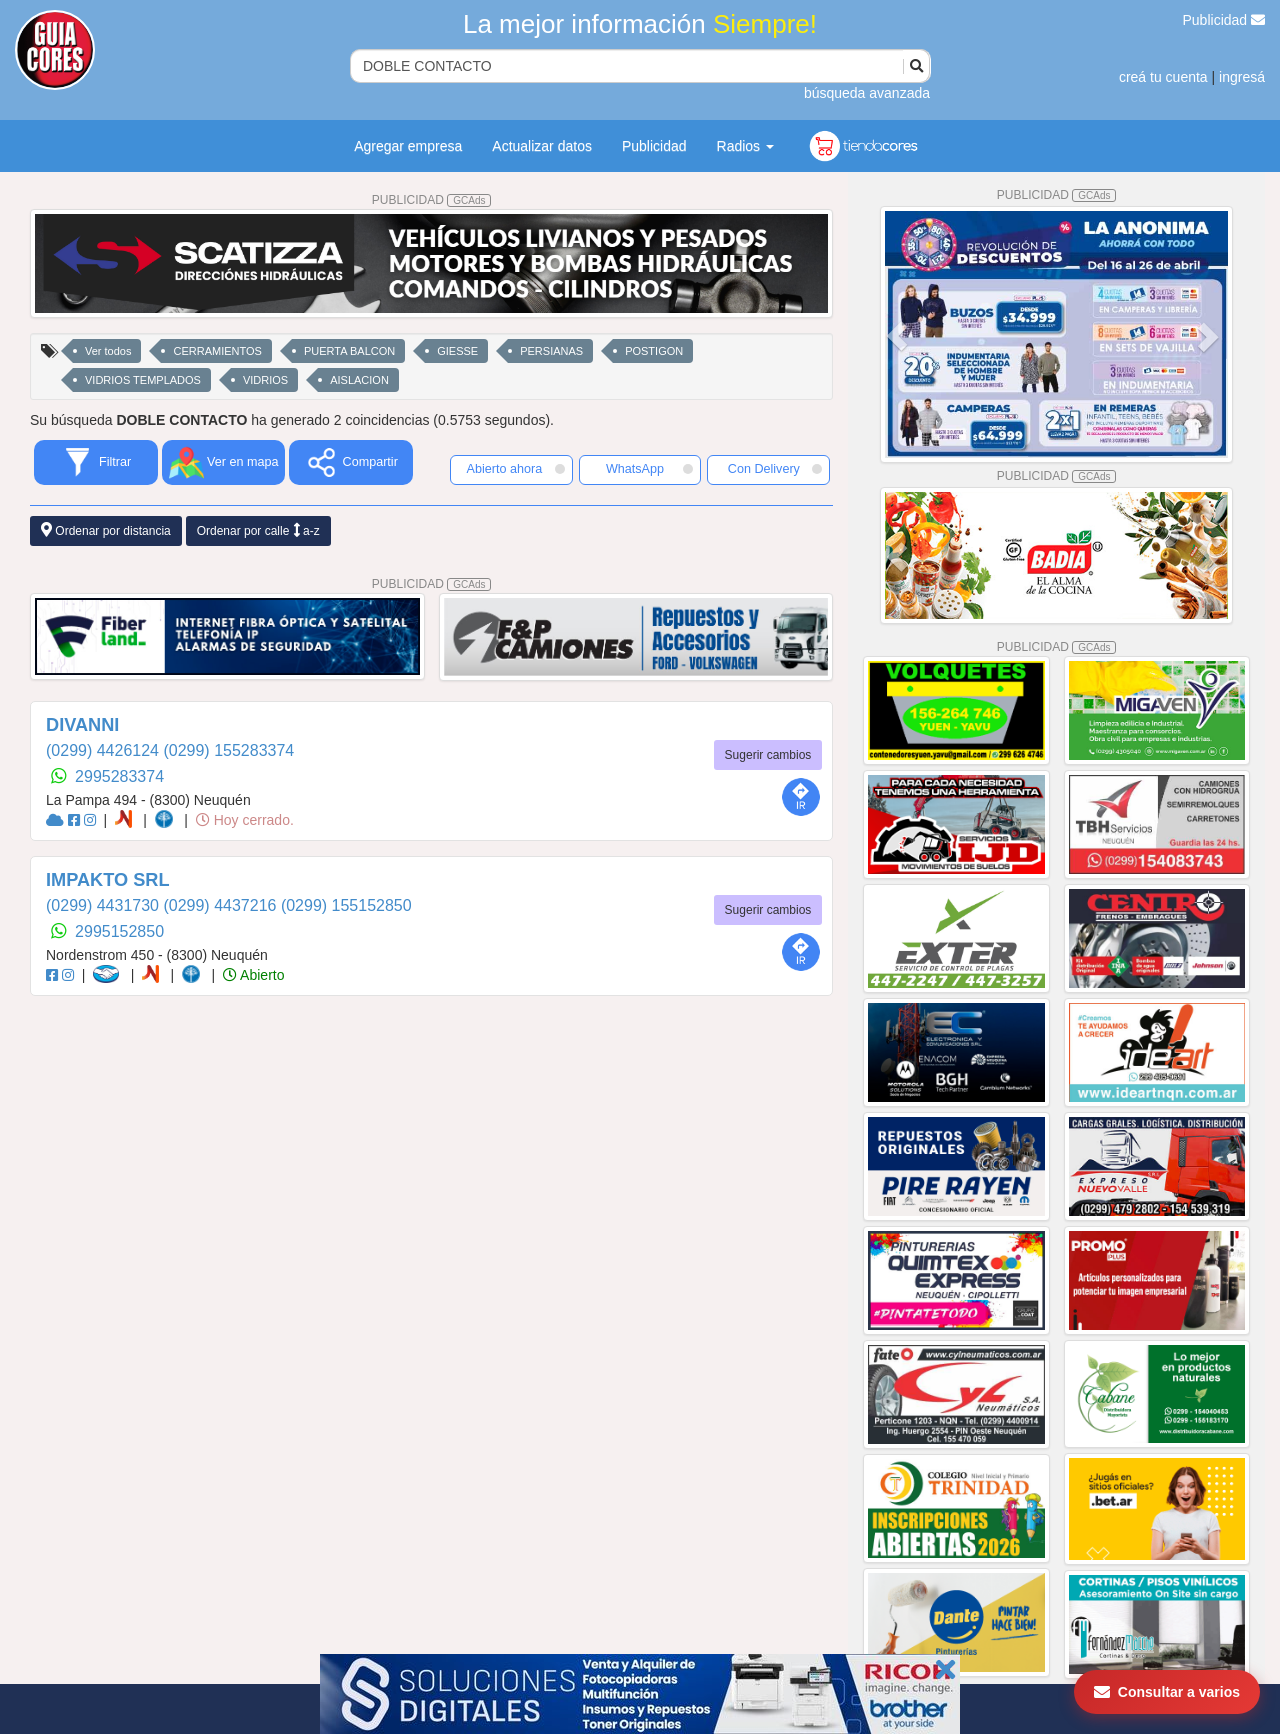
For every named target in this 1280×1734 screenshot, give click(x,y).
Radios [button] (745, 146)
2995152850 (119, 931)
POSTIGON (654, 351)
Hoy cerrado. (245, 820)
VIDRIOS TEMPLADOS (143, 380)
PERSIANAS (551, 351)
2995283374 (119, 776)
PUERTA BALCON (349, 351)
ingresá (1242, 77)
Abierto (253, 975)
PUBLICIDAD (432, 200)
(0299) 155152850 (346, 905)
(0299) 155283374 (228, 750)
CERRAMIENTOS (217, 351)
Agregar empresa (408, 146)
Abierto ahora (516, 469)
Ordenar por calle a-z (258, 530)
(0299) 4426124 (104, 750)
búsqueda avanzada (867, 93)
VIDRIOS (265, 380)
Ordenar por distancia (106, 530)
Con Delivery (775, 469)
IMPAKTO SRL (108, 880)
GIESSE (457, 351)
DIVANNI (82, 725)
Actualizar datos (542, 146)
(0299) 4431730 (104, 905)
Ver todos (108, 351)
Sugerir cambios (768, 755)
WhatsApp (650, 469)
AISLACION (359, 380)
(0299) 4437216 (221, 905)
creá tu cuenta (1163, 77)
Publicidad (1224, 20)
